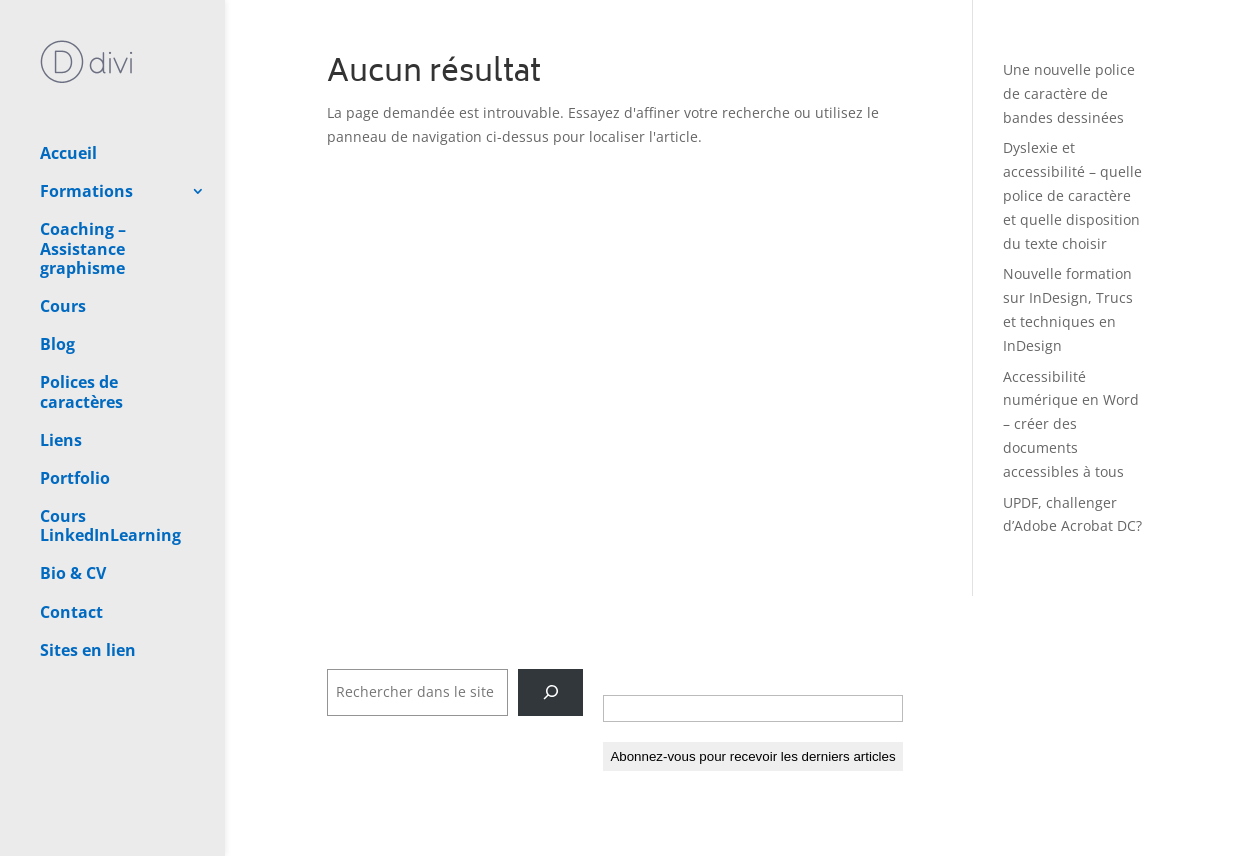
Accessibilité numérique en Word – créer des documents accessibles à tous (1071, 424)
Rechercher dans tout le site (423, 656)
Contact (71, 542)
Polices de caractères (81, 321)
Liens (61, 370)
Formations (86, 121)
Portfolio (75, 408)
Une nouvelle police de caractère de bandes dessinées (1069, 93)
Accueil (68, 83)
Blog (57, 274)
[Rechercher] (550, 692)
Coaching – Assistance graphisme (83, 178)
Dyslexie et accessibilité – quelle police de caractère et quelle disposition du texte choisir (1072, 195)
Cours (63, 236)
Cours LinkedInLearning (110, 455)
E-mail (631, 674)
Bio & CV (73, 503)
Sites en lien (88, 580)
